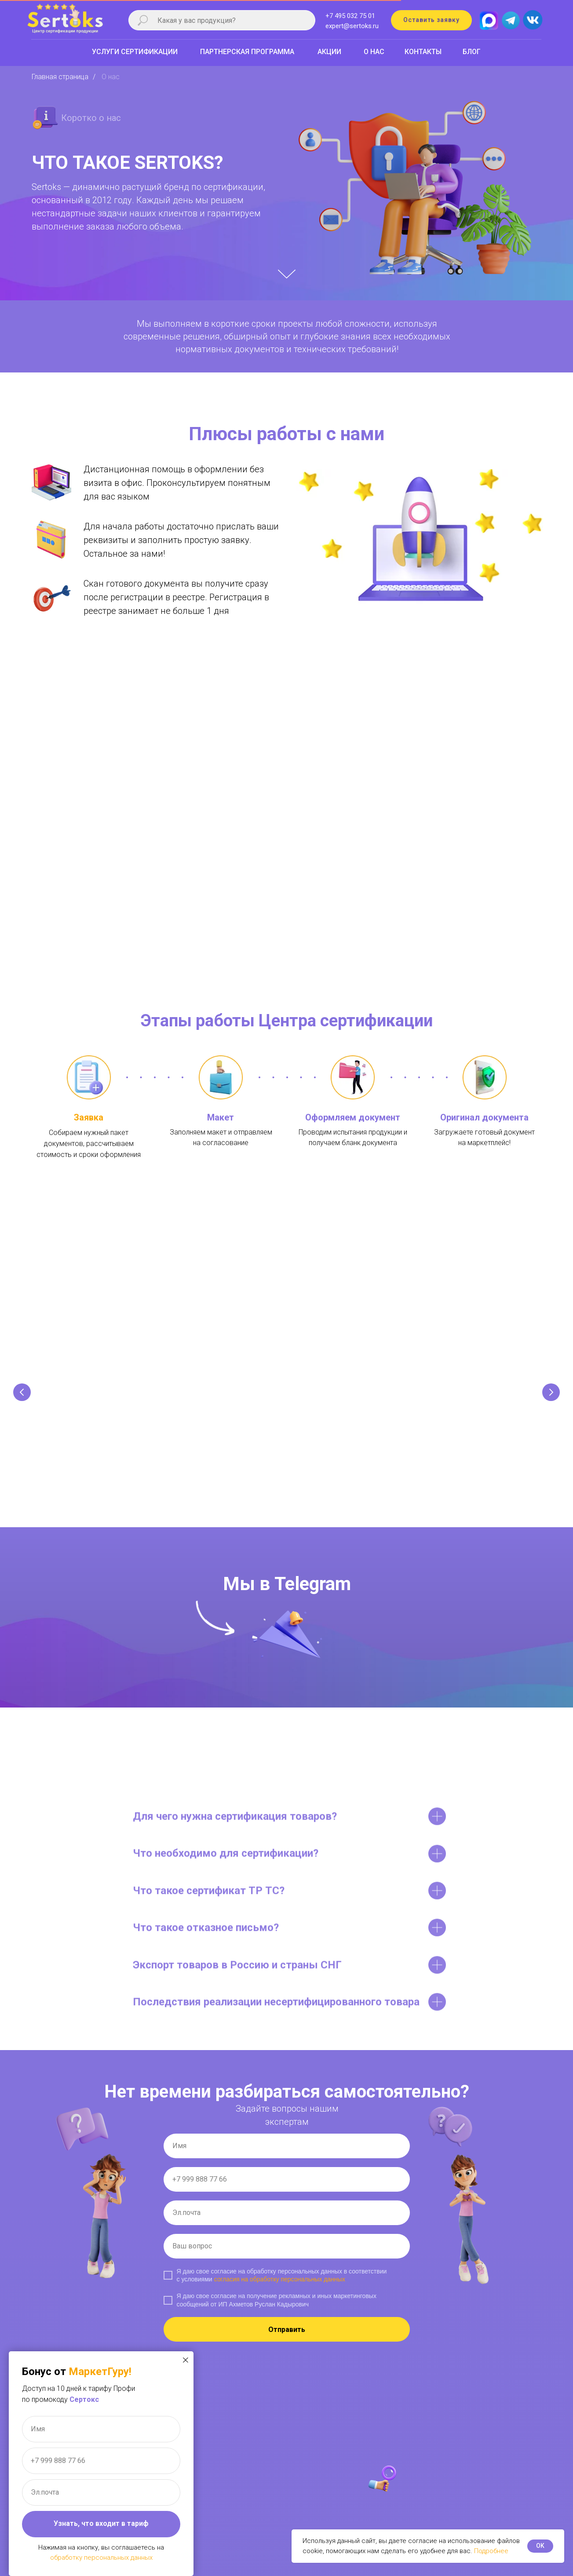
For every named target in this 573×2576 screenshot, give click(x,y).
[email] (287, 2219)
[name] (287, 2153)
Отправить (286, 2336)
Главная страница (60, 77)
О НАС (374, 51)
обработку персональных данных (101, 2557)
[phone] (287, 2186)
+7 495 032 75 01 (350, 16)
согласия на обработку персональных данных (279, 2286)
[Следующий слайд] (551, 1394)
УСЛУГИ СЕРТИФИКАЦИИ (135, 51)
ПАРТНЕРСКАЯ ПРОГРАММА (247, 51)
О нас (111, 77)
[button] (431, 20)
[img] (532, 18)
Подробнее (491, 2551)
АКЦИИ (329, 51)
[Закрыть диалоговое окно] (185, 2360)
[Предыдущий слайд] (22, 1394)
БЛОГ (472, 51)
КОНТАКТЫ (423, 51)
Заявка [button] (88, 1117)
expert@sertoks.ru (352, 26)
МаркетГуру (99, 2371)
